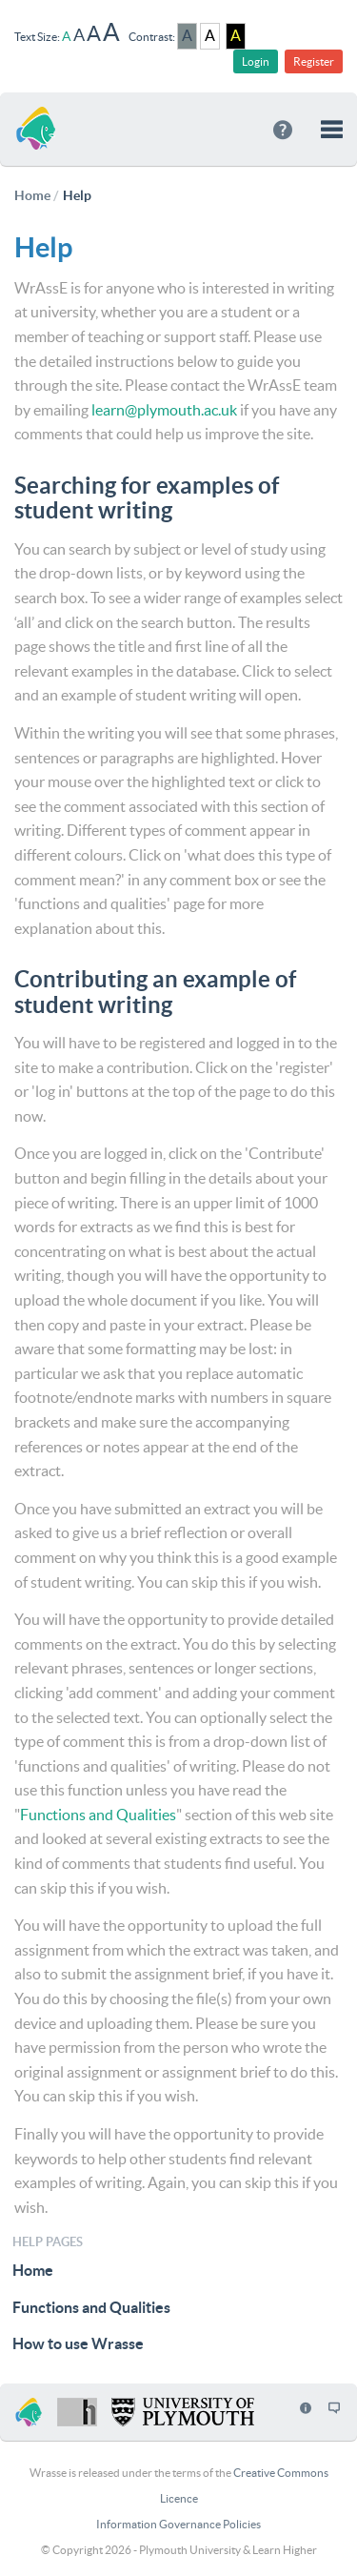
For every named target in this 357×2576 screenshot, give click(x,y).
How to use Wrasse (78, 2343)
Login (255, 61)
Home (32, 2270)
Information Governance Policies (178, 2524)
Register (313, 61)
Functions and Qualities (98, 1814)
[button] (332, 129)
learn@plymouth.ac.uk (164, 409)
